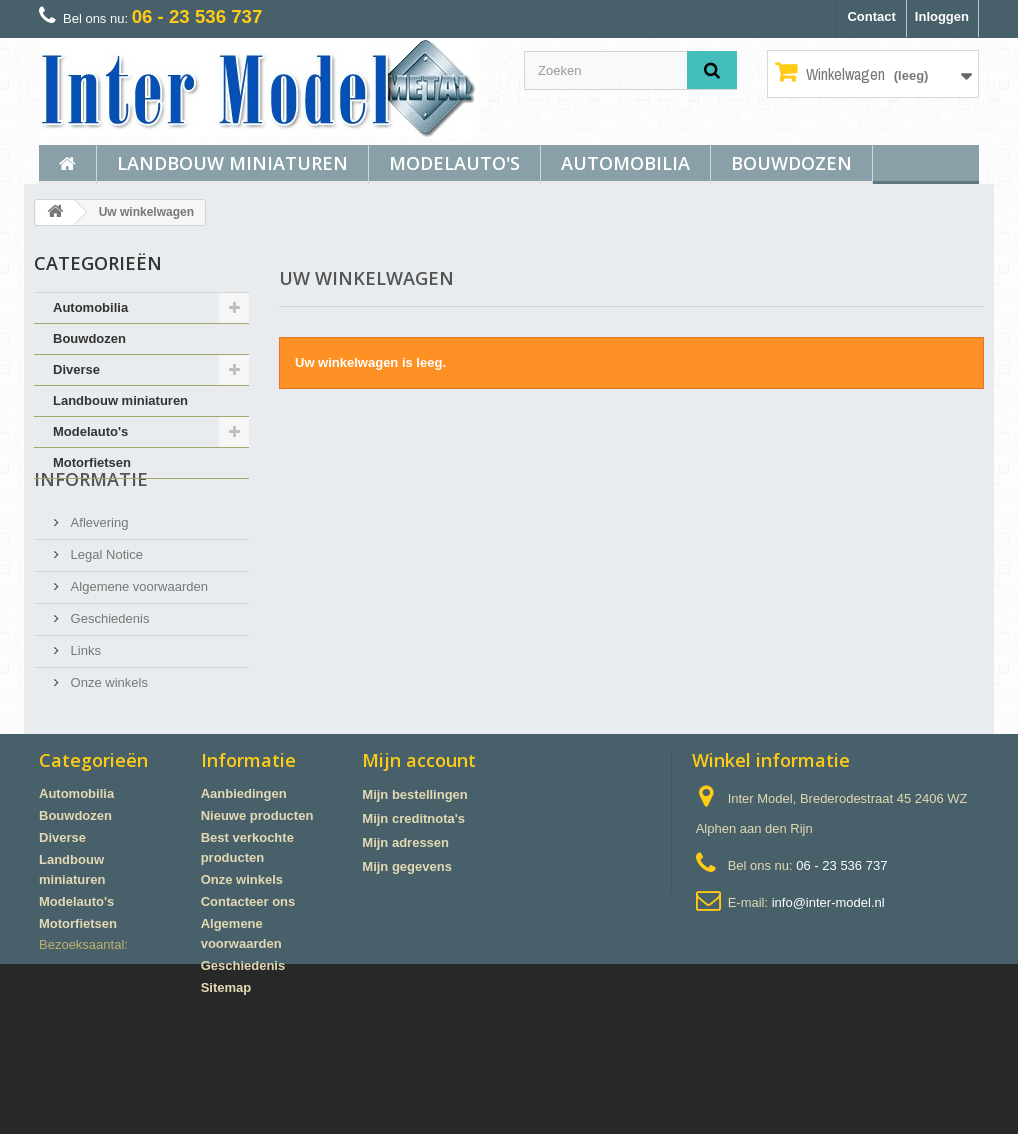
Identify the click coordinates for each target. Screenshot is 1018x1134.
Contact (871, 16)
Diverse (76, 369)
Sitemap (226, 1068)
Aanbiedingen (244, 874)
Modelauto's (454, 163)
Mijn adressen (405, 923)
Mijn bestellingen (414, 875)
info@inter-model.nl (828, 983)
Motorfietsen (92, 462)
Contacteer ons (248, 982)
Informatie (91, 523)
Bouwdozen (791, 163)
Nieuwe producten (257, 896)
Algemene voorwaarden (137, 622)
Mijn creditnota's (413, 899)
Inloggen (942, 16)
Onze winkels (107, 718)
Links (84, 686)
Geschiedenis (108, 654)
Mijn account (419, 841)
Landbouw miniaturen (232, 163)
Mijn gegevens (407, 947)
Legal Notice (105, 590)
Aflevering (97, 558)
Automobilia (625, 163)
